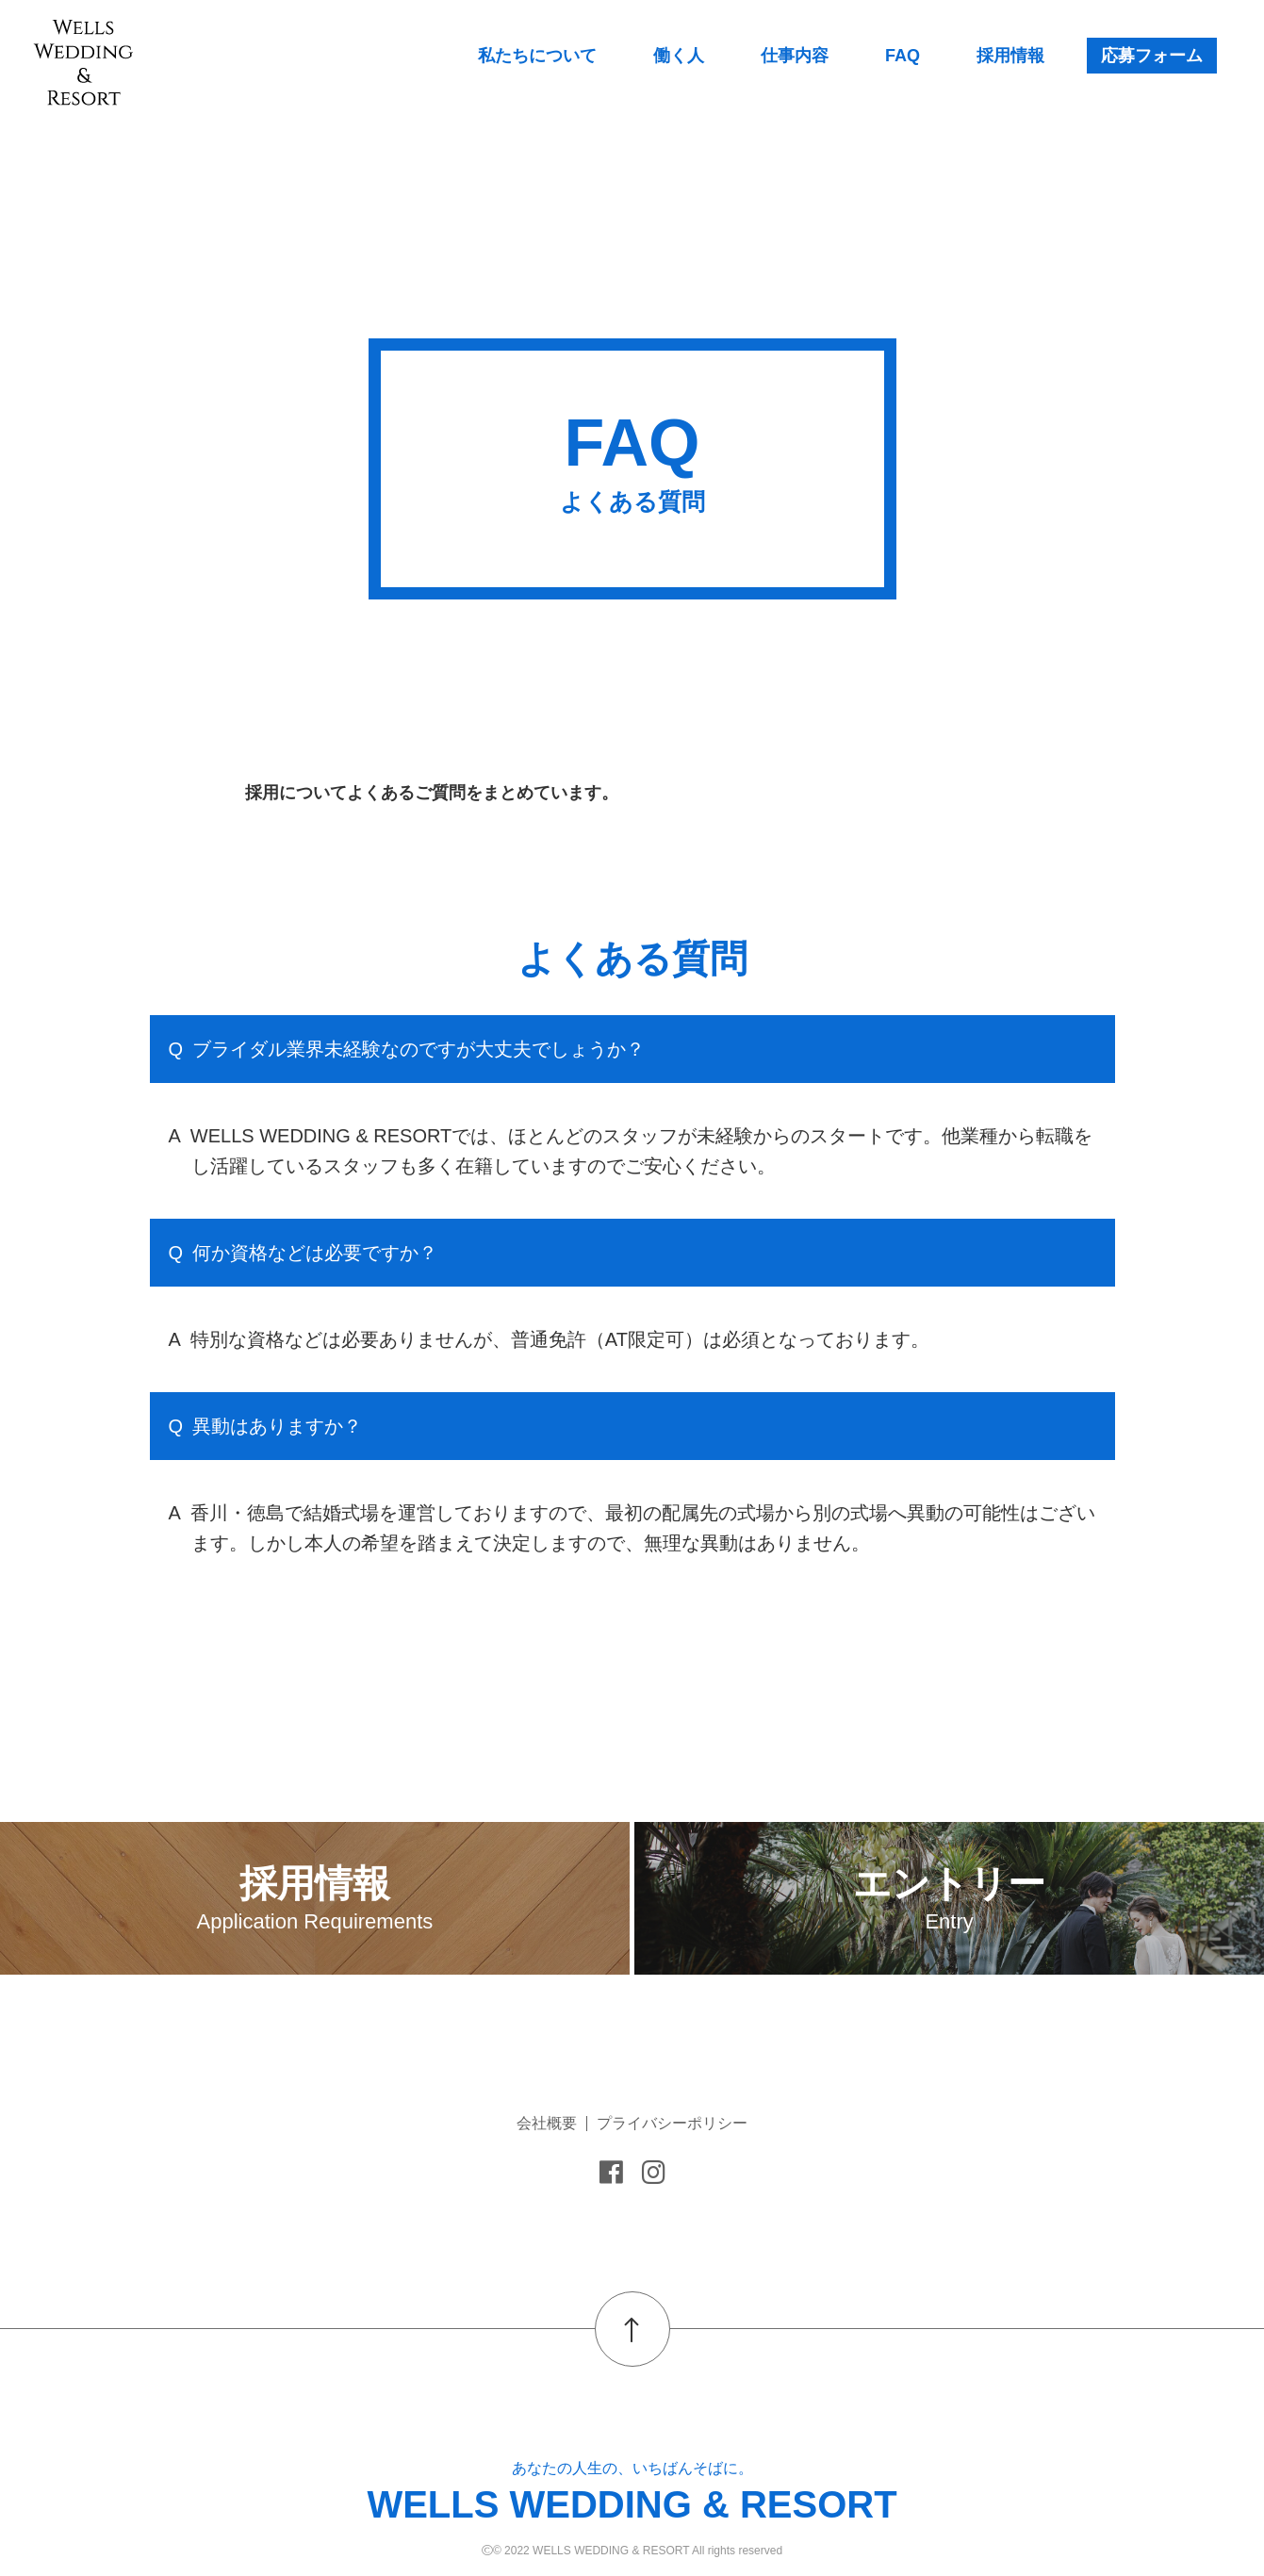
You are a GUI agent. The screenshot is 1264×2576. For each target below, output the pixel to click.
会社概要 (547, 2123)
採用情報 (1010, 55)
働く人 (678, 55)
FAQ (902, 55)
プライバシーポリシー (672, 2123)
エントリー (949, 1897)
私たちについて (537, 55)
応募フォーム (1152, 55)
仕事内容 (795, 55)
